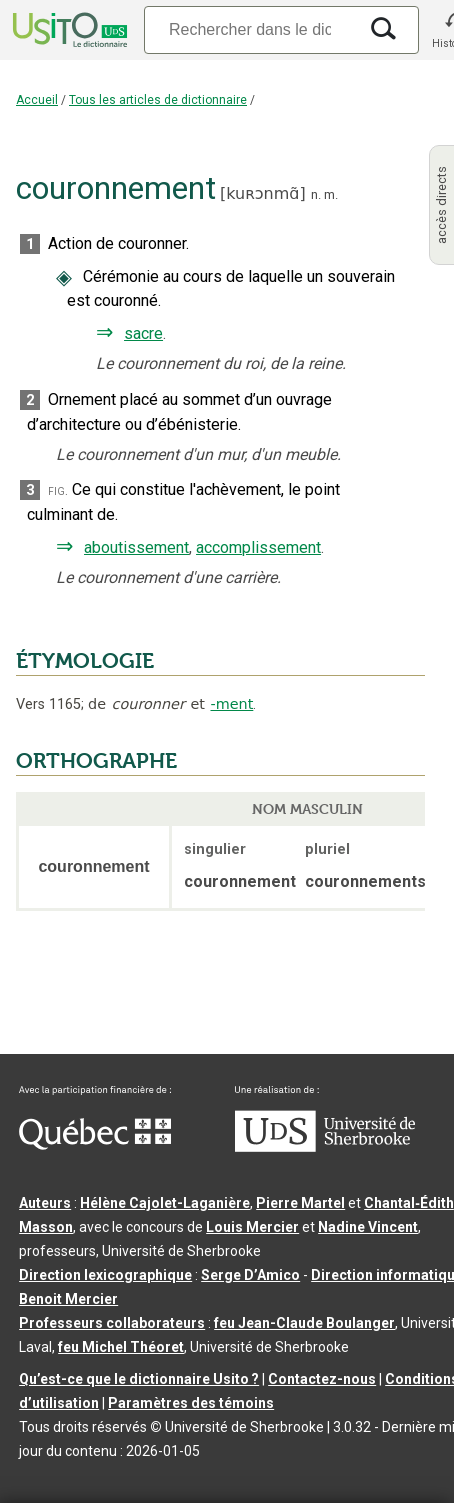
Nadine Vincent (368, 1227)
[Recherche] (250, 29)
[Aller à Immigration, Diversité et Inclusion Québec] (95, 1145)
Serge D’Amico (250, 1275)
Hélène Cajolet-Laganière (165, 1203)
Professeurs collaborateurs (112, 1323)
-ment (232, 704)
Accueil (37, 100)
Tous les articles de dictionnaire (158, 100)
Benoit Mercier (68, 1299)
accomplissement (258, 547)
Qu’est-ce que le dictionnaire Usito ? (139, 1379)
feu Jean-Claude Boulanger (304, 1323)
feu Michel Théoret (121, 1347)
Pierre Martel (300, 1203)
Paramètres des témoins (191, 1403)
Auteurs (45, 1203)
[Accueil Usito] (68, 30)
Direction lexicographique (105, 1275)
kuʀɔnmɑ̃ (262, 193)
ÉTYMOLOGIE (85, 661)
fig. (58, 490)
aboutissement (136, 547)
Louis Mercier (252, 1227)
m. (331, 194)
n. (316, 194)
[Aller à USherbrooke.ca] (325, 1147)
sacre (143, 333)
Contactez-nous (322, 1379)
